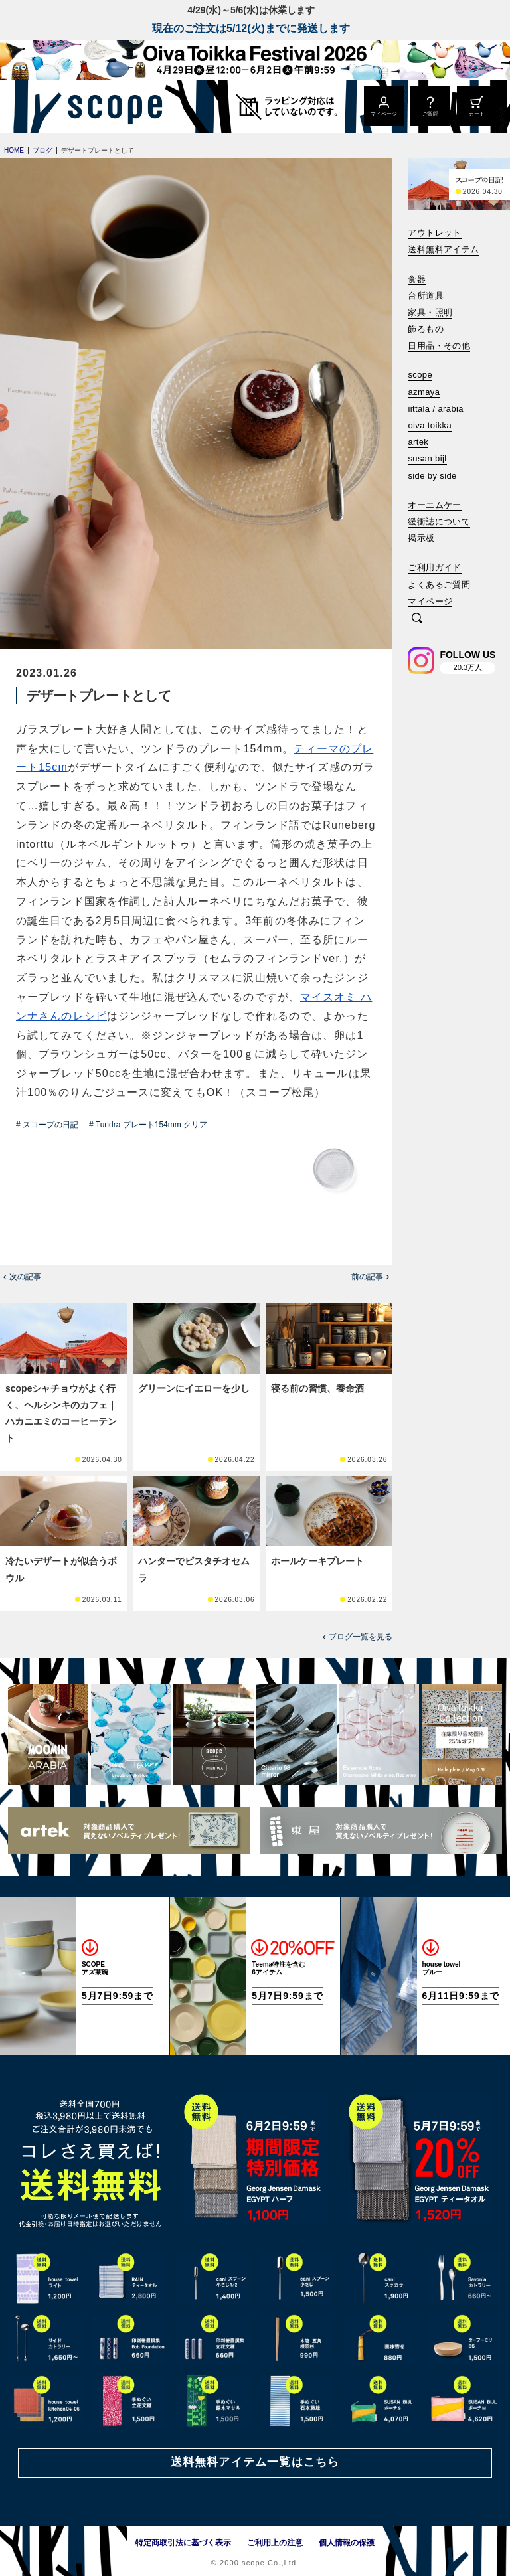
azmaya (424, 392)
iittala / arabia (436, 409)
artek (418, 442)
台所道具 (426, 296)
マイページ (430, 601)
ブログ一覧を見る (360, 1636)
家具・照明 (430, 312)
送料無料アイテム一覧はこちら (255, 2462)
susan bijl (427, 458)
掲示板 (421, 538)
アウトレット (434, 233)
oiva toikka (430, 425)
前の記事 (367, 1276)
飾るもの (426, 329)
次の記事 (25, 1276)
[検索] (417, 619)
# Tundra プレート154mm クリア (148, 1124)
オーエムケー (434, 505)
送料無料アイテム (443, 249)
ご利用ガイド (434, 567)
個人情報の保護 (347, 2542)
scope (420, 375)
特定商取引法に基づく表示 (183, 2542)
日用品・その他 (439, 346)
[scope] (111, 106)
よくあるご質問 (439, 585)
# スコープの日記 (47, 1124)
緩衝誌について (439, 521)
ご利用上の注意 (275, 2542)
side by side (432, 476)
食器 (417, 279)
